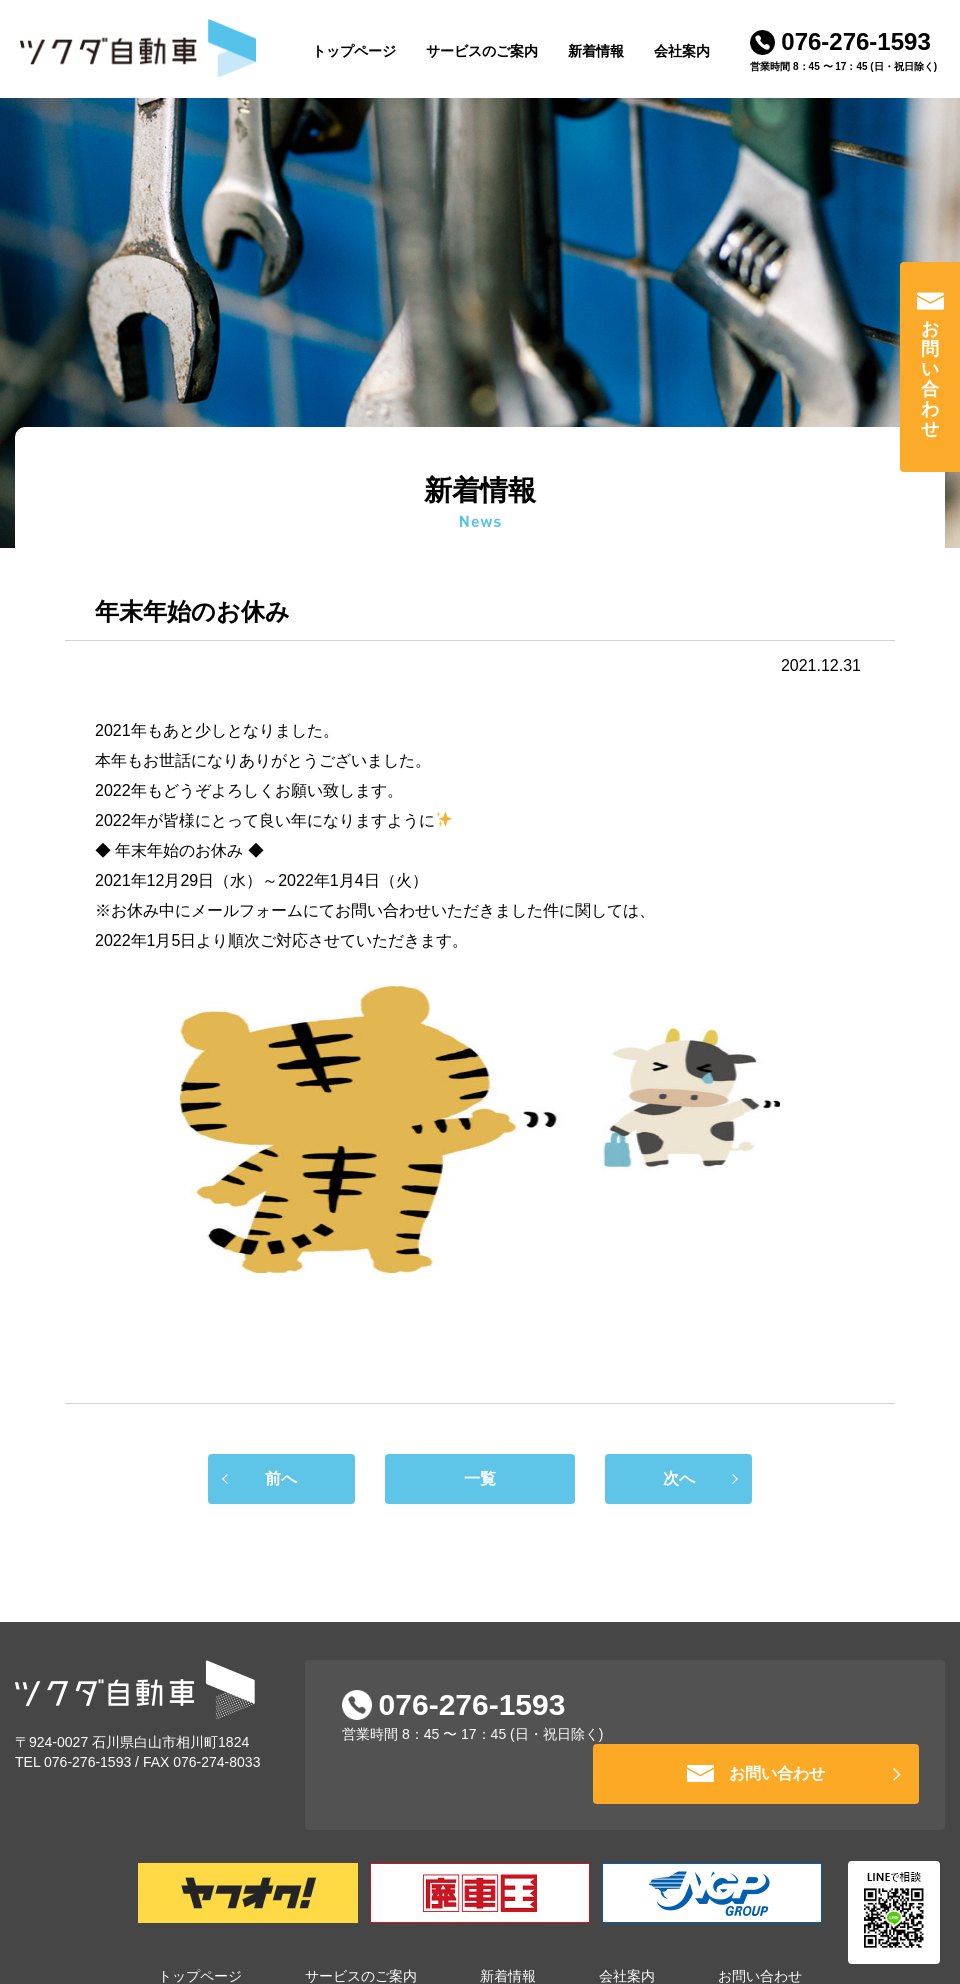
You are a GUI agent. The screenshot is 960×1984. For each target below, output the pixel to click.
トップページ (354, 51)
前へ (261, 1478)
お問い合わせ (930, 379)
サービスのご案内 (482, 51)
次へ (699, 1478)
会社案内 (682, 51)
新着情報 (596, 51)
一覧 (480, 1487)
